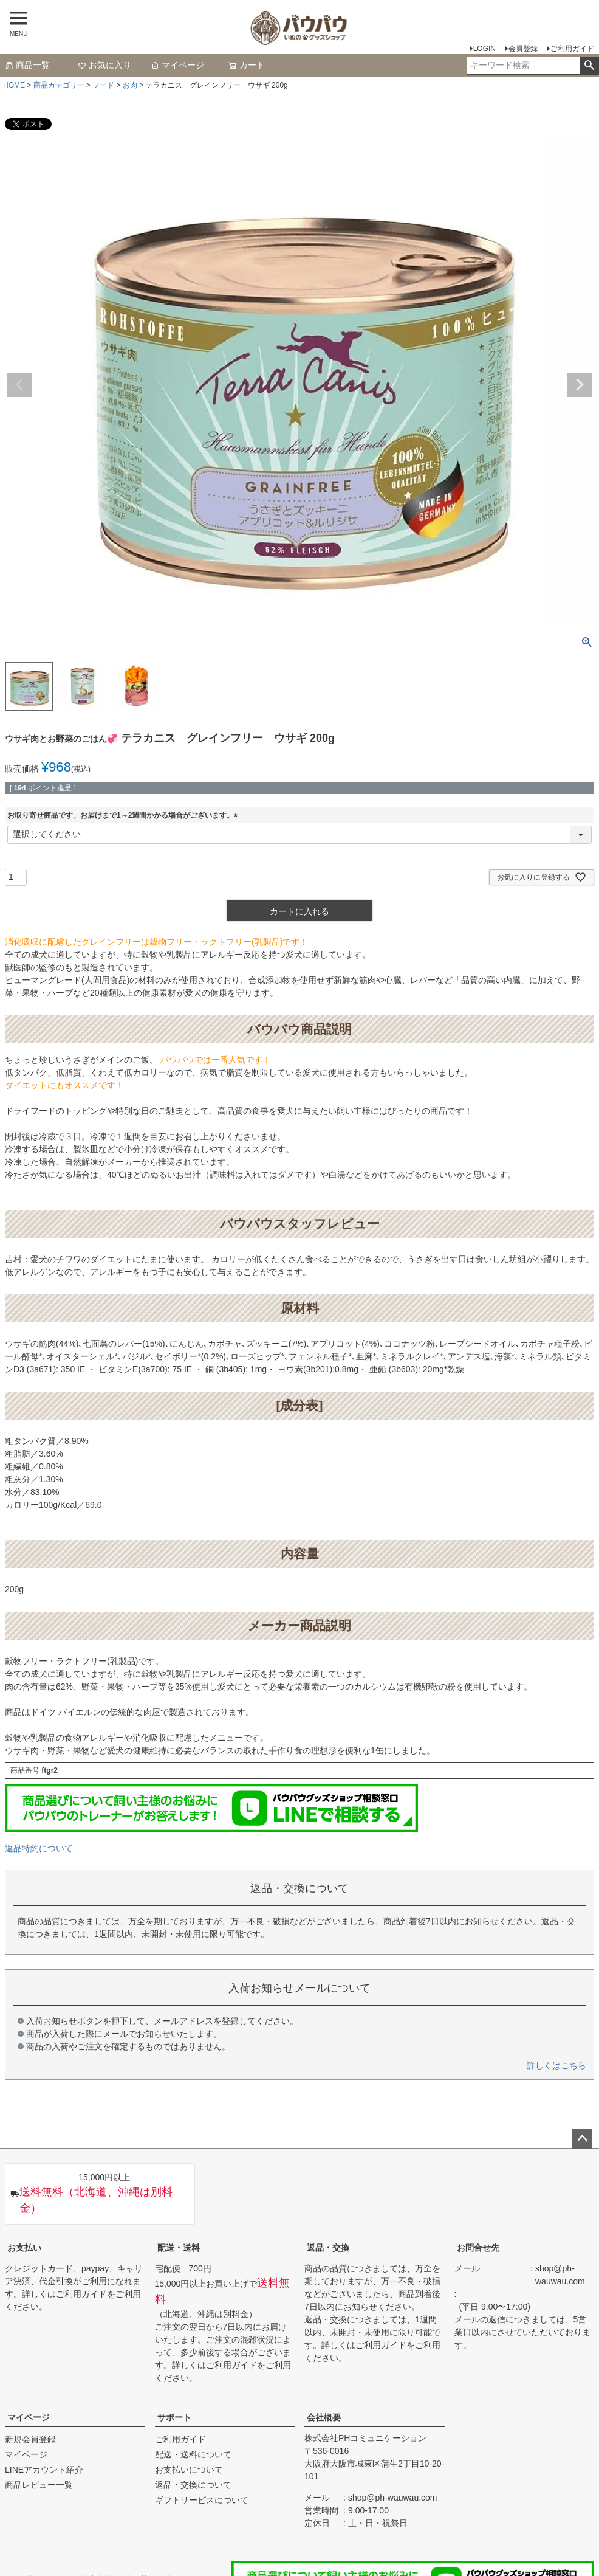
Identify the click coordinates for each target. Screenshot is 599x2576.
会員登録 (523, 48)
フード (103, 85)
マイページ (177, 65)
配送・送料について (193, 2454)
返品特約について (39, 1848)
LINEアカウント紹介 (44, 2469)
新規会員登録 (30, 2439)
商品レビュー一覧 (39, 2485)
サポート (174, 2417)
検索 (589, 65)
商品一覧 (27, 65)
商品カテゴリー (58, 85)
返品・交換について (193, 2485)
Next (579, 385)
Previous (19, 385)
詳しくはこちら (556, 2065)
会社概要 (324, 2417)
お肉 (130, 85)
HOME (14, 85)
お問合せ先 (478, 2248)
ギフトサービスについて (201, 2500)
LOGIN (484, 48)
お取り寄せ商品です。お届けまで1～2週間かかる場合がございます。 (124, 815)
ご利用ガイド (572, 48)
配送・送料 (178, 2248)
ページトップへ (582, 2139)
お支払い (24, 2248)
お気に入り (104, 65)
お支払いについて (189, 2469)
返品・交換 (328, 2248)
